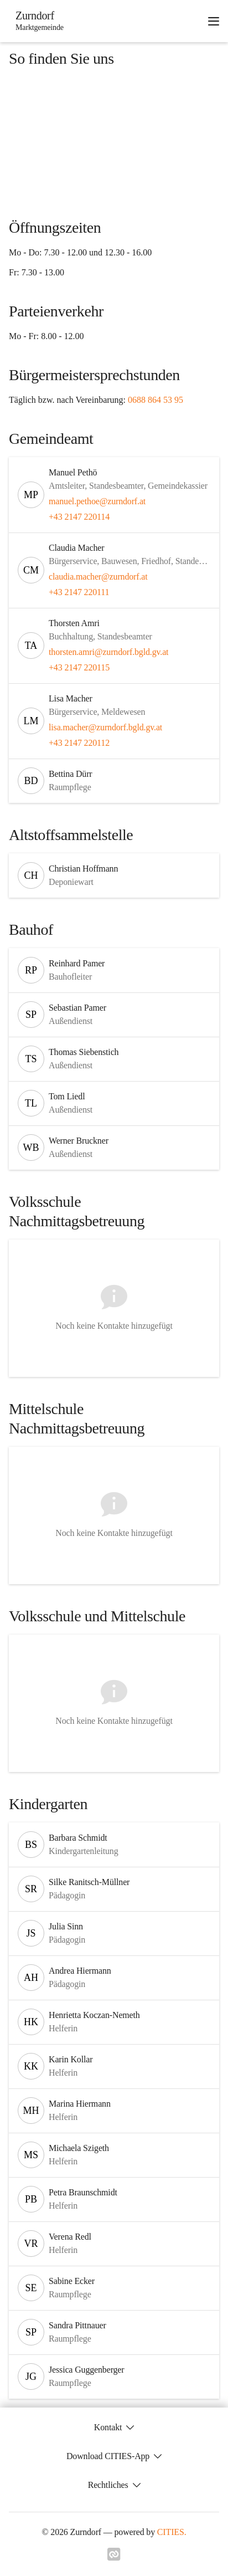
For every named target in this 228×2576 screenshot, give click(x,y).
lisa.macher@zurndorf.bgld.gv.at (105, 727)
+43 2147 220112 (79, 742)
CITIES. (171, 2532)
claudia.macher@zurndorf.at (98, 576)
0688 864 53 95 (155, 399)
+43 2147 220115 (79, 667)
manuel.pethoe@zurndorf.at (97, 501)
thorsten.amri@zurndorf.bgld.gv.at (108, 652)
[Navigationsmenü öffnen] (213, 21)
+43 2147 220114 (79, 516)
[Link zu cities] (114, 2557)
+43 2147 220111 (79, 592)
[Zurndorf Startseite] (36, 21)
